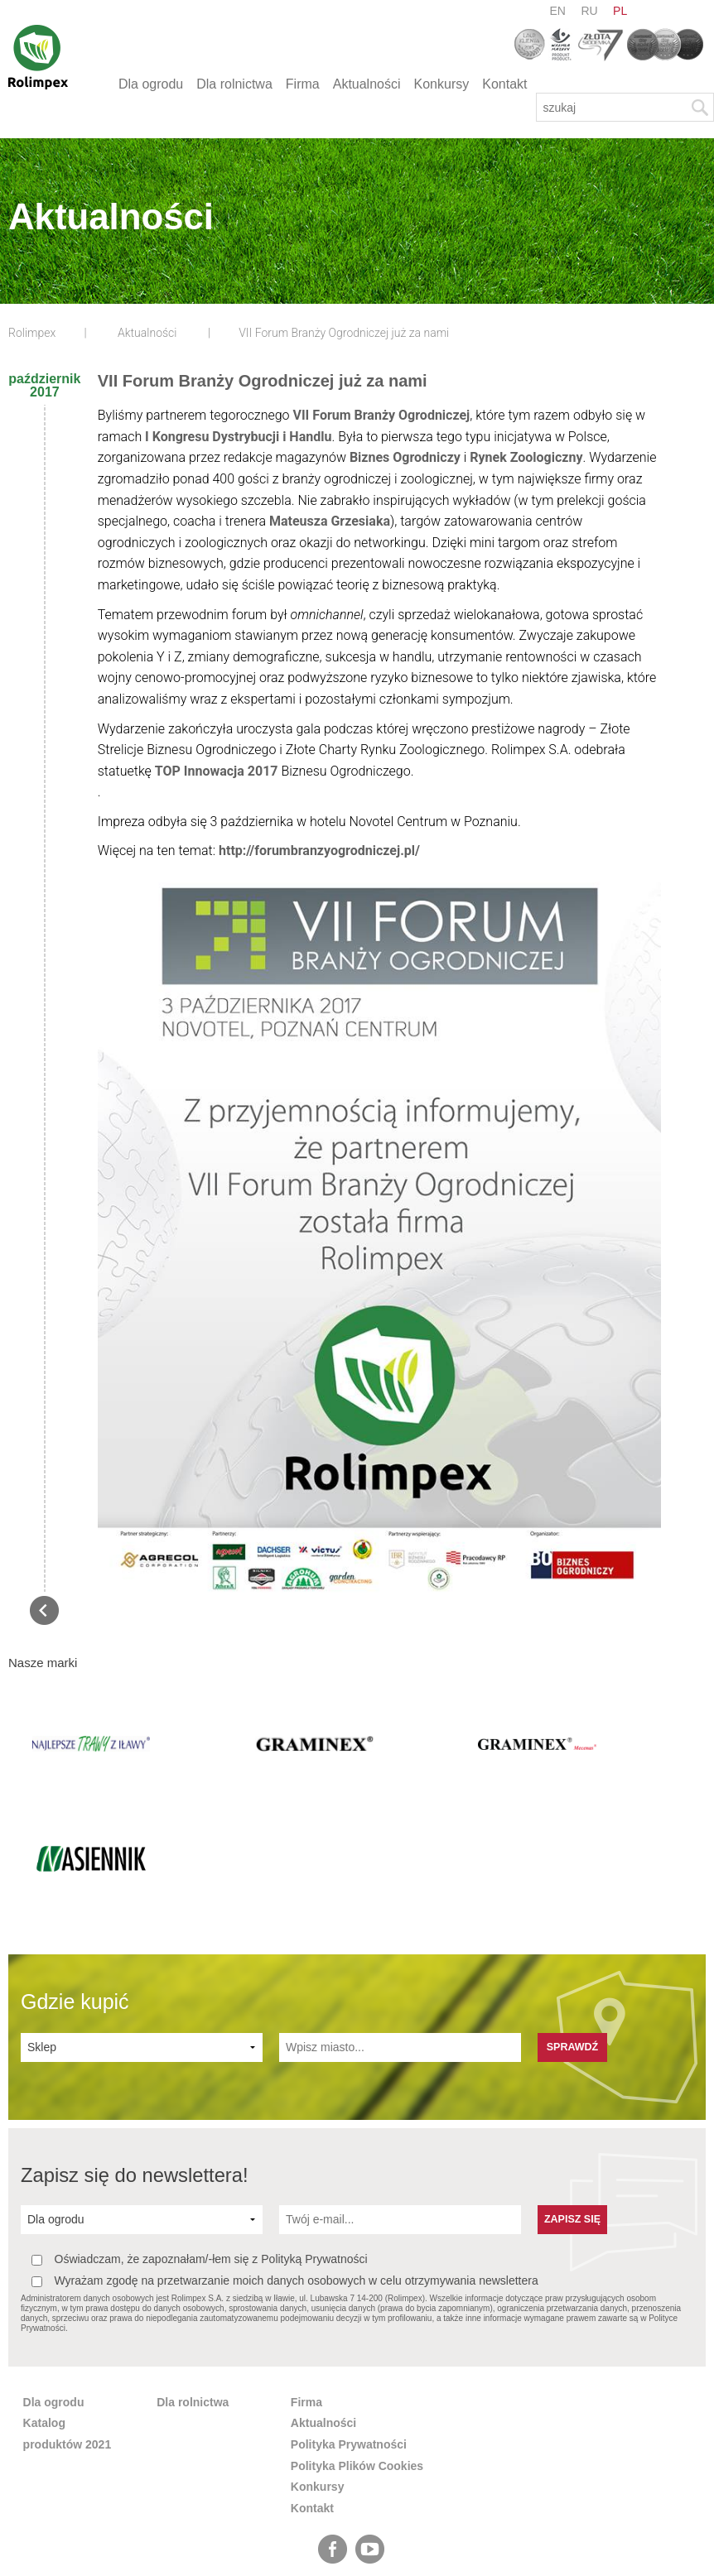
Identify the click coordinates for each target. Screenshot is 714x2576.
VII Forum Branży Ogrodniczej (381, 415)
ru (589, 10)
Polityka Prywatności (349, 2333)
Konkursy (442, 84)
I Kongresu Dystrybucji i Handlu (238, 437)
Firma (303, 84)
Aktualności (367, 84)
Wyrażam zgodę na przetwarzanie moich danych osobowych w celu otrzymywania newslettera (284, 2170)
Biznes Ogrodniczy (405, 457)
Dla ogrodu (150, 84)
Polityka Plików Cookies (357, 2354)
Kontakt (504, 84)
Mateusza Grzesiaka (329, 521)
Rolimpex (31, 332)
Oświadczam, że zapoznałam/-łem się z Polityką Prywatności (199, 2148)
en (558, 10)
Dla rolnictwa (234, 84)
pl (620, 10)
